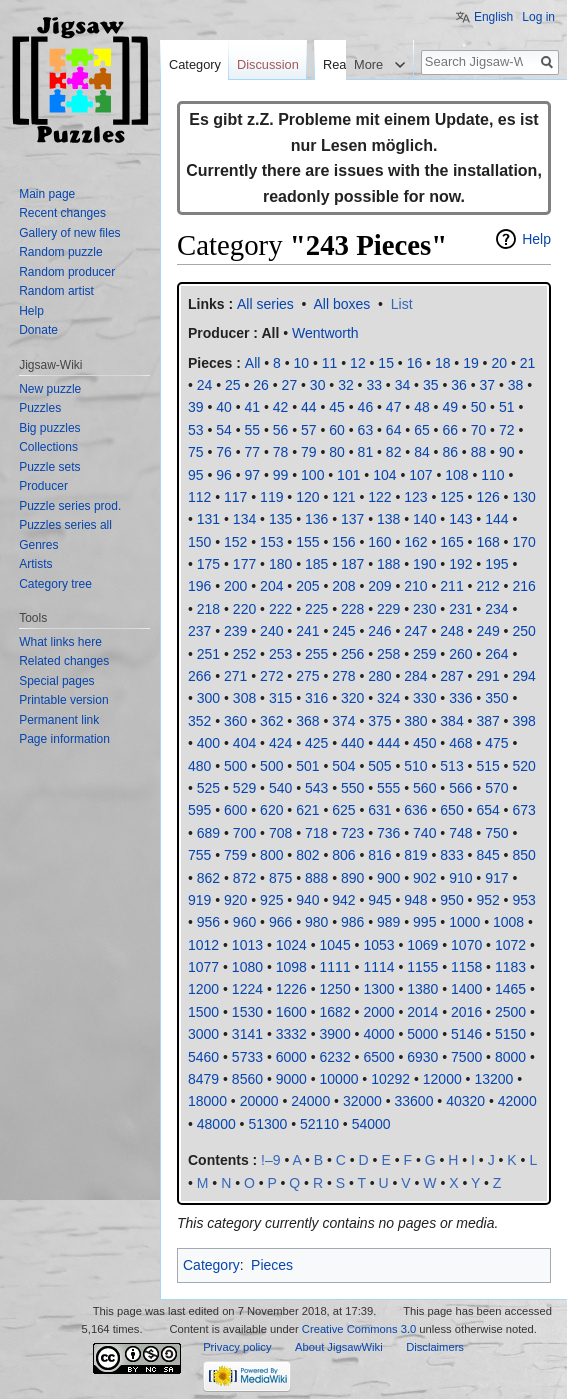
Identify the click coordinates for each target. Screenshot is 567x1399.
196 (199, 586)
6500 (378, 1057)
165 (451, 542)
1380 (422, 989)
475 (496, 743)
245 (343, 631)
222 (280, 609)
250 (523, 631)
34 (403, 385)
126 (487, 497)
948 (415, 900)
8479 (203, 1079)
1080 (247, 967)
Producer (43, 486)
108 (456, 475)
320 (352, 698)
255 (316, 654)
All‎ (253, 363)
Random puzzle (60, 252)
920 (235, 900)
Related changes (64, 661)
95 (196, 475)
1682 (335, 1012)
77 (253, 452)
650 (451, 810)
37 (487, 385)
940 (307, 900)
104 (384, 475)
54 (224, 430)
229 (388, 609)
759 (235, 855)
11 (330, 363)
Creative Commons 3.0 (359, 1329)
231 (460, 609)
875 (280, 878)
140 (424, 519)
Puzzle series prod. (70, 506)
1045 (335, 945)
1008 (508, 922)
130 (523, 497)
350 (496, 698)
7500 (466, 1057)
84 (422, 452)
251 (208, 654)
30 (318, 385)
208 (343, 586)
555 (388, 788)
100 (312, 475)
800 (271, 855)
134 (244, 519)
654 (487, 810)
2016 (466, 1012)
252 (244, 654)
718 (316, 833)
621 (307, 810)
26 (261, 385)
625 (343, 810)
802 (307, 855)
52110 (319, 1124)
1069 (422, 945)
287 (451, 676)
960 (244, 922)
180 (280, 564)
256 (352, 654)
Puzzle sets (49, 467)
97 (253, 475)
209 (379, 586)
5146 (466, 1034)
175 (208, 564)
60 (337, 430)
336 (460, 698)
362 (271, 721)
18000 (207, 1101)
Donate (38, 330)
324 (388, 698)
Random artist (56, 291)
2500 (510, 1012)
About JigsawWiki (339, 1347)
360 (235, 721)
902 (424, 878)
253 (280, 654)
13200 (493, 1079)
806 (343, 855)
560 (424, 788)
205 (307, 586)
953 (523, 900)
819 (415, 855)
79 (309, 452)
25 (233, 385)
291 (487, 676)
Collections (48, 447)
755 (199, 855)
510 (415, 766)
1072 (510, 945)
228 (352, 609)
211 (451, 586)
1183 (510, 967)
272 (271, 676)
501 (307, 766)
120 (307, 497)
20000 (259, 1101)
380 (415, 721)
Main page (47, 194)
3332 (291, 1034)
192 (460, 564)
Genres (38, 545)
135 (280, 519)
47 (394, 407)
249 (487, 631)
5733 (247, 1057)
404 (244, 743)
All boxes (342, 304)
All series (265, 304)
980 (316, 922)
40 (224, 407)
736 (388, 833)
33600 (414, 1101)
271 (235, 676)
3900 (335, 1034)
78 (281, 452)
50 (479, 407)
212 (487, 586)
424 (280, 743)
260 (460, 654)
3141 (247, 1034)
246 (379, 631)
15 (386, 363)
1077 (203, 967)
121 (343, 497)
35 (431, 385)
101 (348, 475)
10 (302, 363)
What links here (60, 642)
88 (479, 452)
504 (343, 766)
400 (208, 743)
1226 (291, 989)
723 (352, 833)
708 (280, 833)
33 (374, 385)
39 (196, 407)
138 (388, 519)
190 (424, 564)
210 (415, 586)
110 (492, 475)
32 (346, 385)
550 (352, 788)
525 (208, 788)
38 (516, 385)
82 (394, 452)
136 (316, 519)
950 (451, 900)
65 (422, 430)
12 (358, 363)
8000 (510, 1057)
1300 (378, 989)
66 (450, 430)
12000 (442, 1079)
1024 (291, 945)
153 (271, 542)
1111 (335, 967)
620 (271, 810)
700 (244, 833)
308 (244, 698)
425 (316, 743)
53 (196, 430)
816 (379, 855)
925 (271, 900)
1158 (466, 967)
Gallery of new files (69, 233)
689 (208, 833)
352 (199, 721)
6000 (291, 1057)
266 (199, 676)
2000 (378, 1012)
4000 (378, 1034)
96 (224, 475)
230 (424, 609)
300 (208, 698)
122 (379, 497)
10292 (390, 1079)
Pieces (272, 1265)
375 (379, 721)
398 (523, 721)
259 (424, 654)
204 (271, 586)
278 (343, 676)
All (270, 333)
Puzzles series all (65, 525)
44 (309, 407)
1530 (247, 1012)
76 (224, 452)
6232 (335, 1057)
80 (337, 452)
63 (366, 430)
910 (460, 878)
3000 (203, 1034)
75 (196, 452)
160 (379, 542)
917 (496, 878)
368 (307, 721)
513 (451, 766)
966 (280, 922)
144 (496, 519)
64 (394, 430)
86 (450, 452)
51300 (267, 1124)
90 (507, 452)
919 (199, 900)
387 (487, 721)
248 (451, 631)
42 (281, 407)
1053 (378, 945)
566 (460, 788)
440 (352, 743)
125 (451, 497)
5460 (203, 1057)
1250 (335, 989)
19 (471, 363)
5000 (422, 1034)
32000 (362, 1101)
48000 (216, 1124)
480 (199, 766)
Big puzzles (49, 428)
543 (316, 788)
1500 (203, 1012)
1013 (247, 945)
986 (352, 922)
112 (199, 497)
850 (523, 855)
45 (337, 407)
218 (208, 609)
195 (496, 564)
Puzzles (40, 408)
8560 (247, 1079)
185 (316, 564)
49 (450, 407)
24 (205, 385)
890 (352, 878)
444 (388, 743)
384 (451, 721)
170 (523, 542)
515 (487, 766)
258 (388, 654)
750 (496, 833)
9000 (291, 1079)
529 (244, 788)
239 (235, 631)
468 (460, 743)
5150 (510, 1034)
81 (366, 452)
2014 (422, 1012)
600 (235, 810)
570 (496, 788)
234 (496, 609)
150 (199, 542)
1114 (378, 967)
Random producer (67, 272)
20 (499, 363)
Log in (538, 17)
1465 (510, 989)
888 (316, 878)
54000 (371, 1124)
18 (443, 363)
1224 (247, 989)
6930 (422, 1057)
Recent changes (62, 213)
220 (244, 609)
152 (235, 542)
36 (459, 385)
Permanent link (59, 720)
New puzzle (50, 389)
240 (271, 631)
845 (487, 855)
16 (415, 363)
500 (235, 766)
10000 (339, 1079)
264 (496, 654)
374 (343, 721)
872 (244, 878)
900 (388, 878)
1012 (203, 945)
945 (379, 900)
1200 (203, 989)
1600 (291, 1012)
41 (253, 407)
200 (235, 586)
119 (271, 497)
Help (536, 239)
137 (352, 519)
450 (424, 743)
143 (460, 519)
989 (388, 922)
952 (487, 900)
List (402, 304)
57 (309, 430)
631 (379, 810)
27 (290, 385)
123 (415, 497)
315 (280, 698)
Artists (35, 564)
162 (415, 542)
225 (316, 609)
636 (415, 810)
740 (424, 833)
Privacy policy (237, 1347)
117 (235, 497)
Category (211, 1265)
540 (280, 788)
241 (307, 631)
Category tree (55, 584)
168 (487, 542)
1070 (466, 945)
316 (316, 698)
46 (366, 407)
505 (379, 766)
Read (321, 104)
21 (528, 363)
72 (507, 430)
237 (199, 631)
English (493, 17)
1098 (291, 967)
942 (343, 900)
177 (244, 564)
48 (422, 407)
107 (420, 475)
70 (479, 430)
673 (523, 810)
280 (379, 676)
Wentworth (325, 333)
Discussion (268, 64)
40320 (465, 1101)
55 (253, 430)
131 (208, 519)
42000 (517, 1101)
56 (281, 430)
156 (343, 542)
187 (352, 564)
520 (523, 766)
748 (460, 833)
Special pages (56, 681)
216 (523, 586)
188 (388, 564)
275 (307, 676)
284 (415, 676)
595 (199, 810)
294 (523, 676)
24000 (310, 1101)
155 (307, 542)
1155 (422, 967)
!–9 (270, 1160)
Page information (64, 739)
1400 (466, 989)
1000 (464, 922)
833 (451, 855)
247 (415, 631)
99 (281, 475)
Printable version (63, 700)
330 (424, 698)
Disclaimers (435, 1347)
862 (208, 878)
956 (208, 922)
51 (507, 407)
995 (424, 922)
